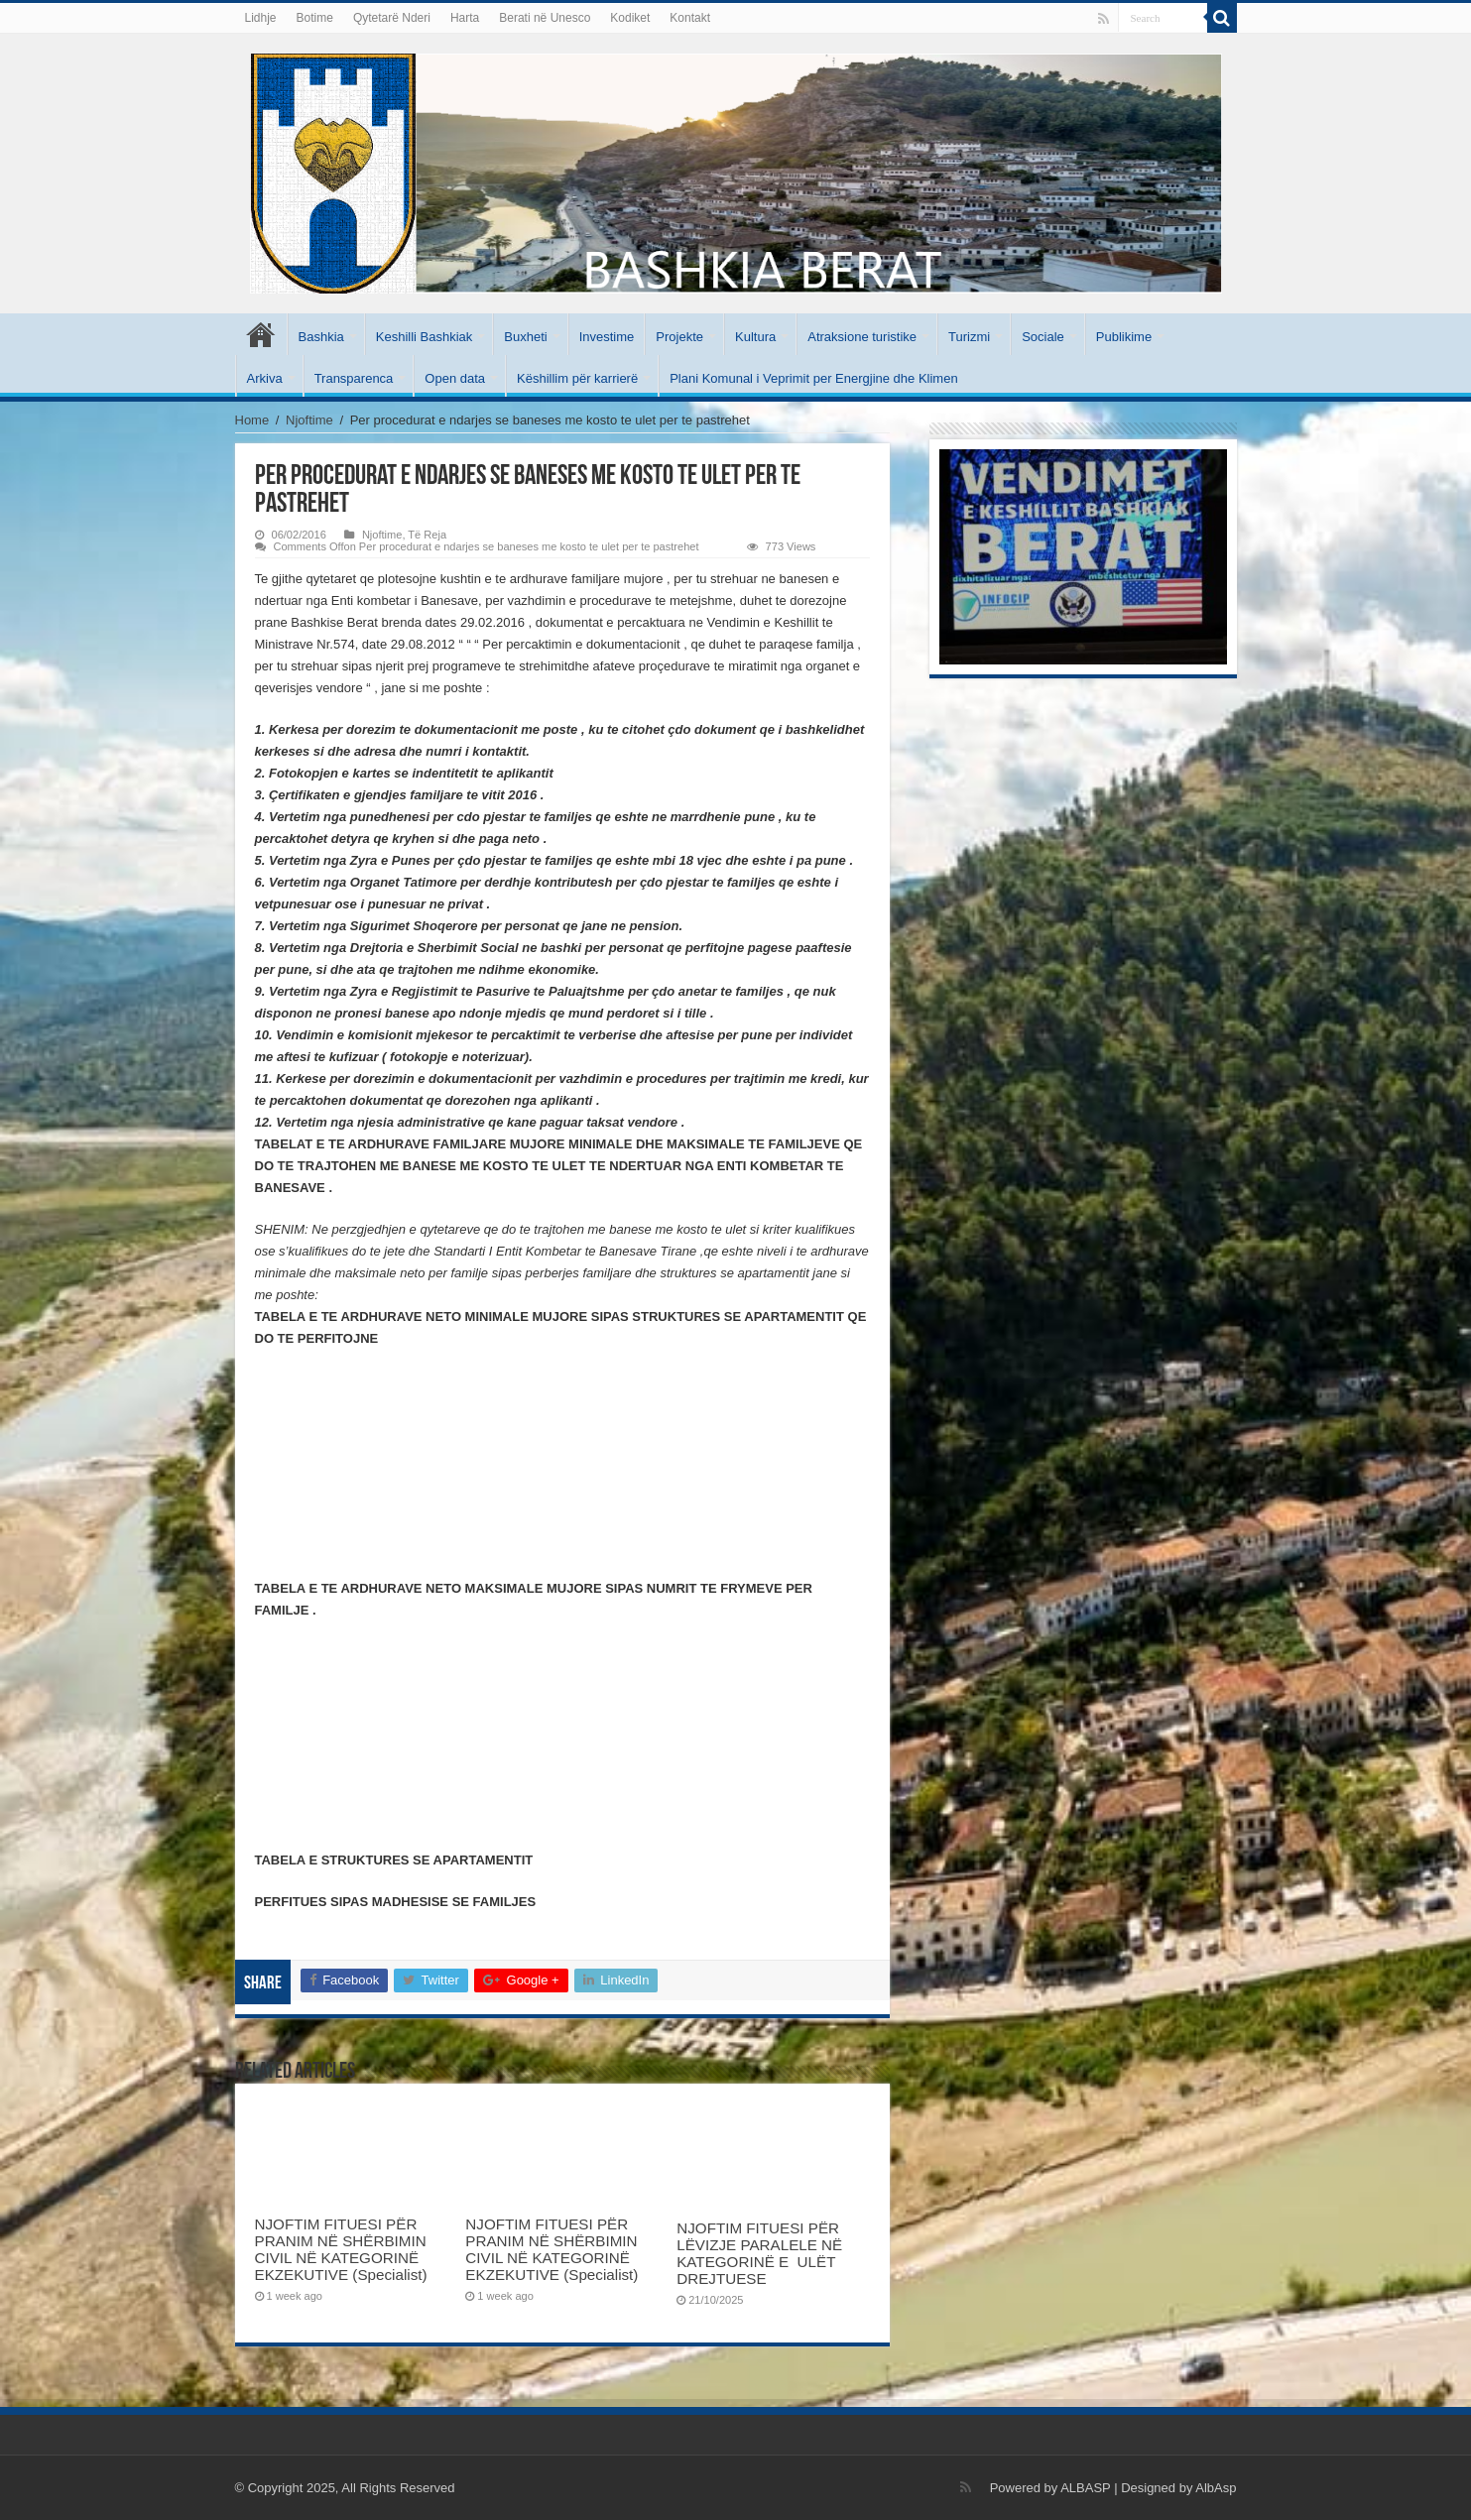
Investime (607, 336)
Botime (315, 18)
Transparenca (354, 378)
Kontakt (690, 18)
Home (252, 420)
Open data (455, 378)
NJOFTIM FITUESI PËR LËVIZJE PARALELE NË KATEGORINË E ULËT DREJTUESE (759, 2253)
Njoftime (309, 420)
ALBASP (1085, 2487)
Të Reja (427, 534)
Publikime (1124, 336)
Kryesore (261, 334)
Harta (464, 18)
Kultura (755, 336)
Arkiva (265, 378)
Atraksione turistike (862, 336)
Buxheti (525, 336)
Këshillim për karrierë (577, 378)
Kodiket (630, 18)
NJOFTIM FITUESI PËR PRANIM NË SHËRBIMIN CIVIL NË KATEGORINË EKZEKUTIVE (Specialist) (341, 2249)
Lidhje (261, 18)
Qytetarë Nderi (391, 18)
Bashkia (321, 336)
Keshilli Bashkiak (424, 336)
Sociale (1043, 336)
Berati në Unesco (544, 18)
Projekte (679, 336)
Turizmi (969, 336)
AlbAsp (1215, 2487)
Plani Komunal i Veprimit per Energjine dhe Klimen (814, 378)
